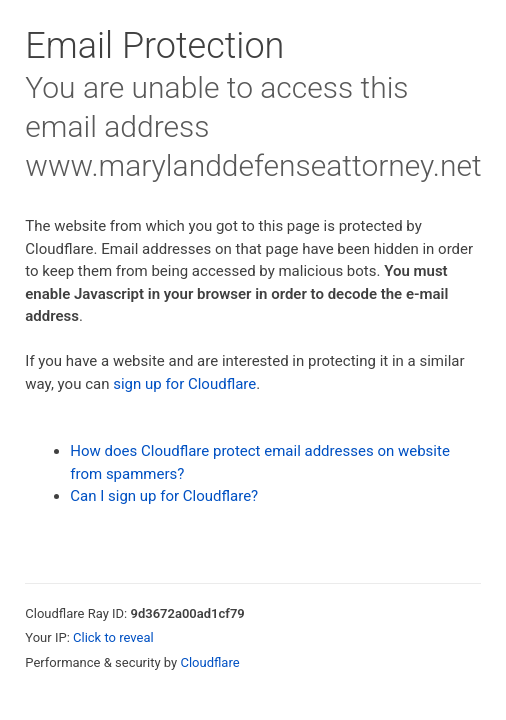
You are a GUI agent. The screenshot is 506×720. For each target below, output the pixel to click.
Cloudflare (209, 662)
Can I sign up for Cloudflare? (164, 496)
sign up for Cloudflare (184, 384)
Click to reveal (113, 637)
